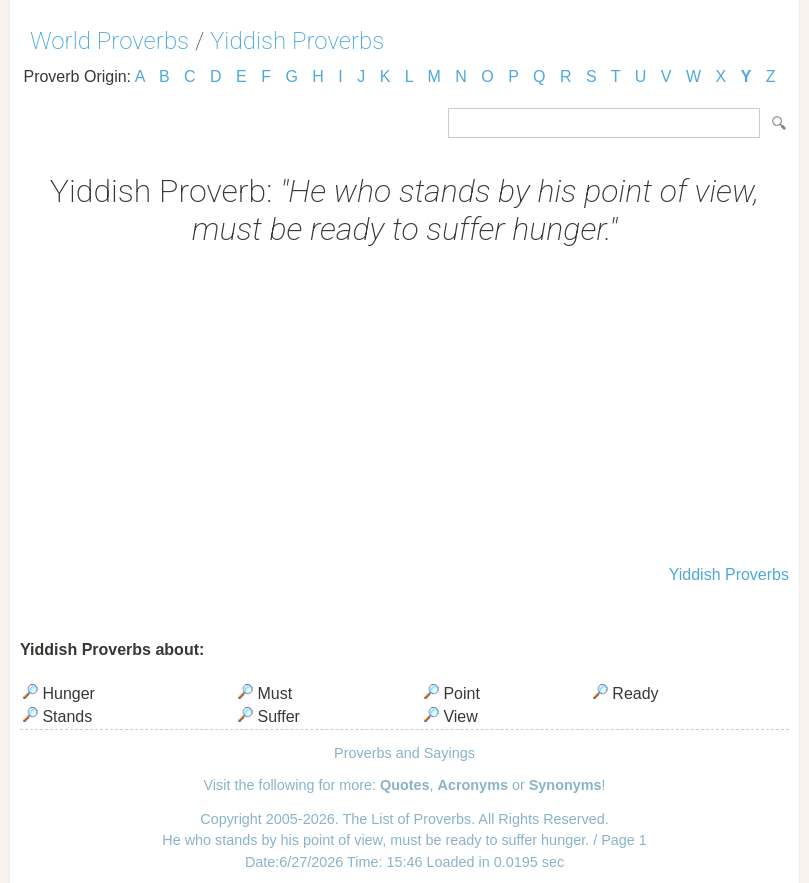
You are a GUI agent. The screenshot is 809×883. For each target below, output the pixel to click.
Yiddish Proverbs (297, 41)
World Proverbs (109, 41)
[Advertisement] (404, 408)
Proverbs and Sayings (404, 753)
